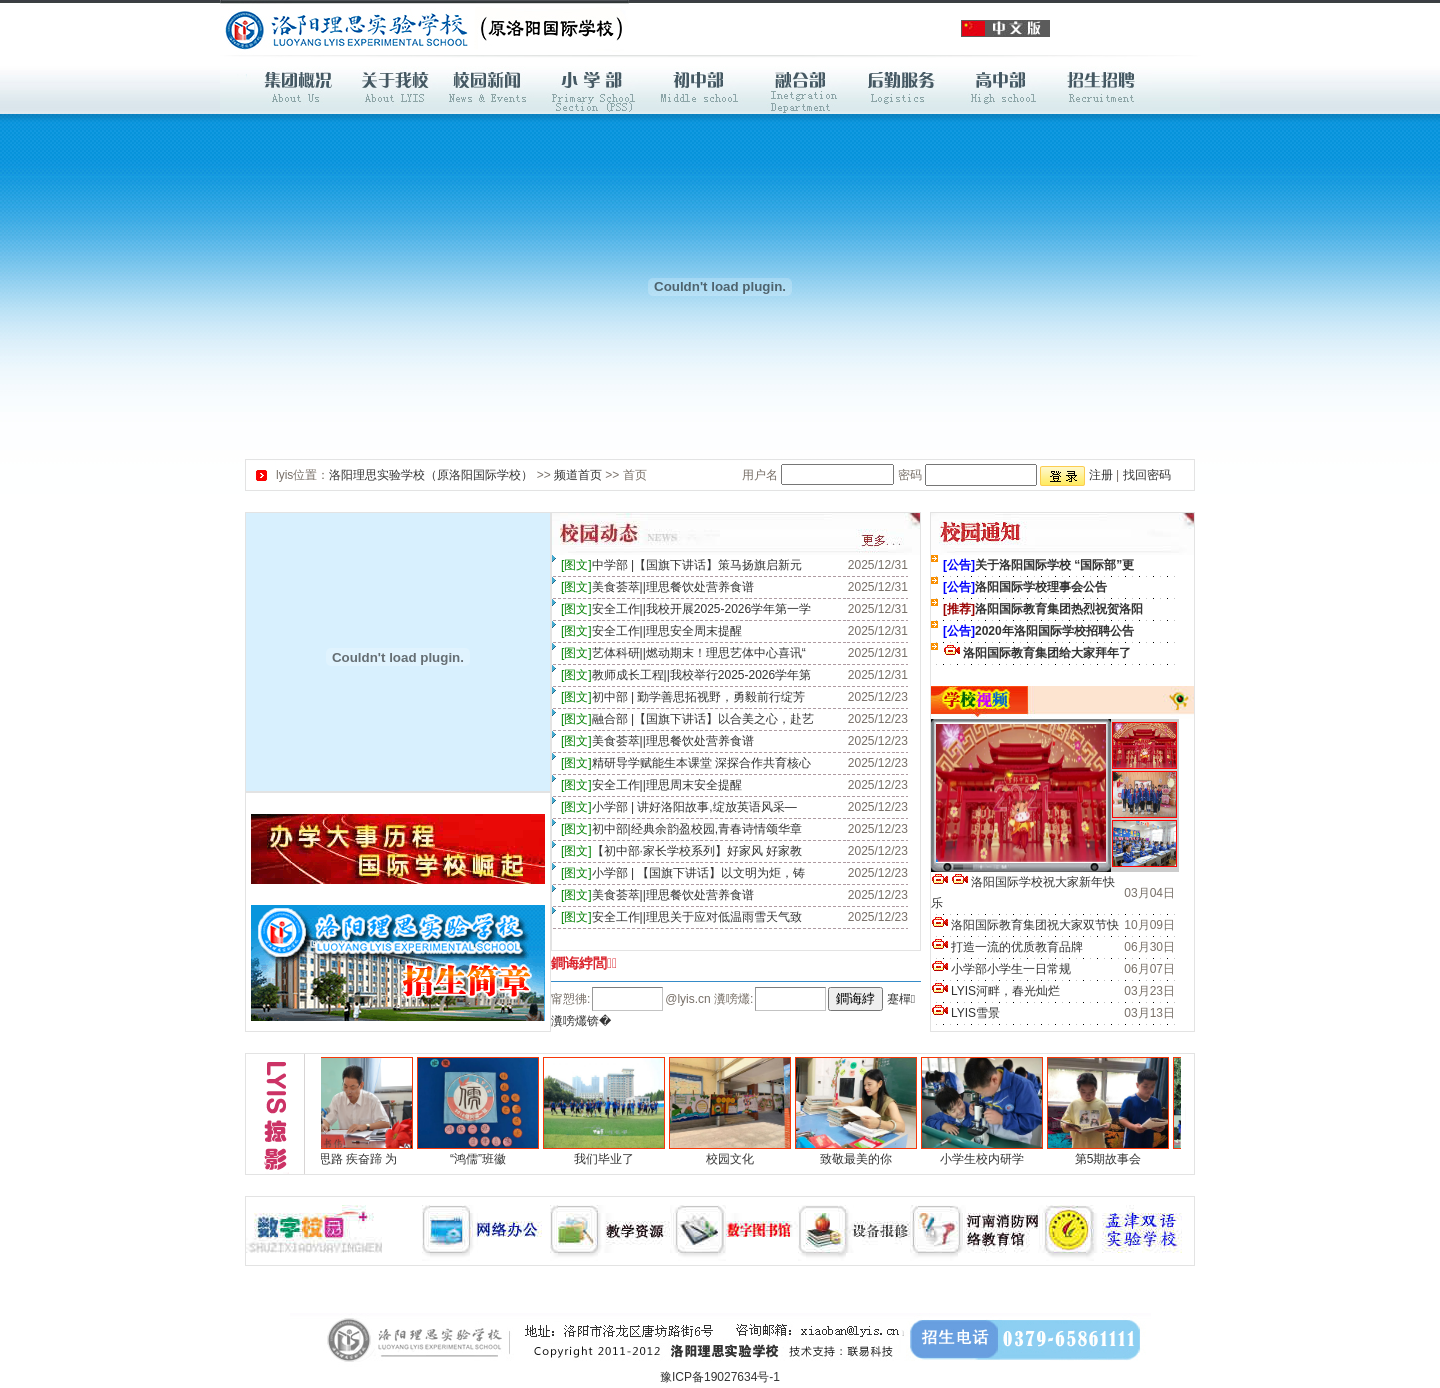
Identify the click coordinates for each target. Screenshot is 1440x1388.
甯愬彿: (570, 999)
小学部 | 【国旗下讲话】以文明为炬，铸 (683, 873)
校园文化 (736, 1159)
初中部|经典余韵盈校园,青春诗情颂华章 (681, 829)
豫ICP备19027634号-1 (720, 1377)
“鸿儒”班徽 (484, 1159)
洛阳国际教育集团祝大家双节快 (1025, 925)
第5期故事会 (1114, 1159)
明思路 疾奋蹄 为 (358, 1159)
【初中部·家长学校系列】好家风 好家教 (681, 851)
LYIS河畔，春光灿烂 (995, 991)
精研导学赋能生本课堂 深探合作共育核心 (686, 763)
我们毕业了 (610, 1159)
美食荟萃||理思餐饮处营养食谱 (657, 587)
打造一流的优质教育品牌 (1007, 947)
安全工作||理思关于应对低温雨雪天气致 (681, 917)
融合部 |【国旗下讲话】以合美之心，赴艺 (687, 719)
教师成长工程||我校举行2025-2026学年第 (686, 675)
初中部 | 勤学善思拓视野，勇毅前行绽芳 (683, 697)
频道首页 (578, 475)
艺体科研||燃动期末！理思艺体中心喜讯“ (683, 653)
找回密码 (1147, 475)
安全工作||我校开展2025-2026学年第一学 (686, 609)
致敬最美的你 (862, 1159)
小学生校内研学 (988, 1159)
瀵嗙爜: (732, 999)
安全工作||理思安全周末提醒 (651, 631)
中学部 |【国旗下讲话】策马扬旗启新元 (681, 565)
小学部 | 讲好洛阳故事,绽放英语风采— (679, 807)
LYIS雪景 (965, 1013)
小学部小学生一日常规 (1001, 969)
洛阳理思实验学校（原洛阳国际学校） (431, 475)
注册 (1101, 475)
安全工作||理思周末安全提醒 (651, 785)
